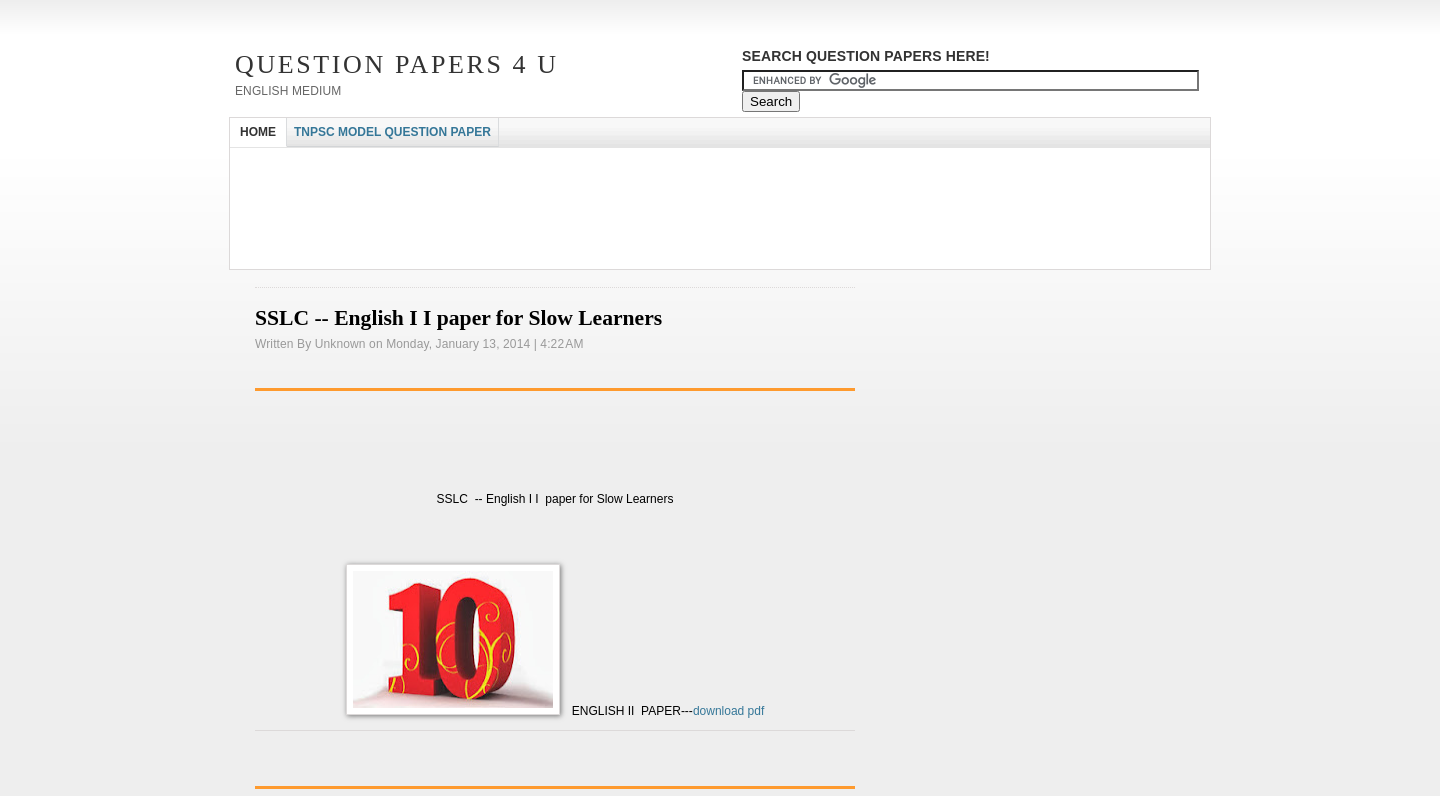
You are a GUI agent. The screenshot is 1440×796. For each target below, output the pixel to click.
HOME (258, 132)
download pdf (728, 711)
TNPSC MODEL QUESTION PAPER (392, 132)
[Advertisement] (594, 165)
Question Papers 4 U (397, 64)
